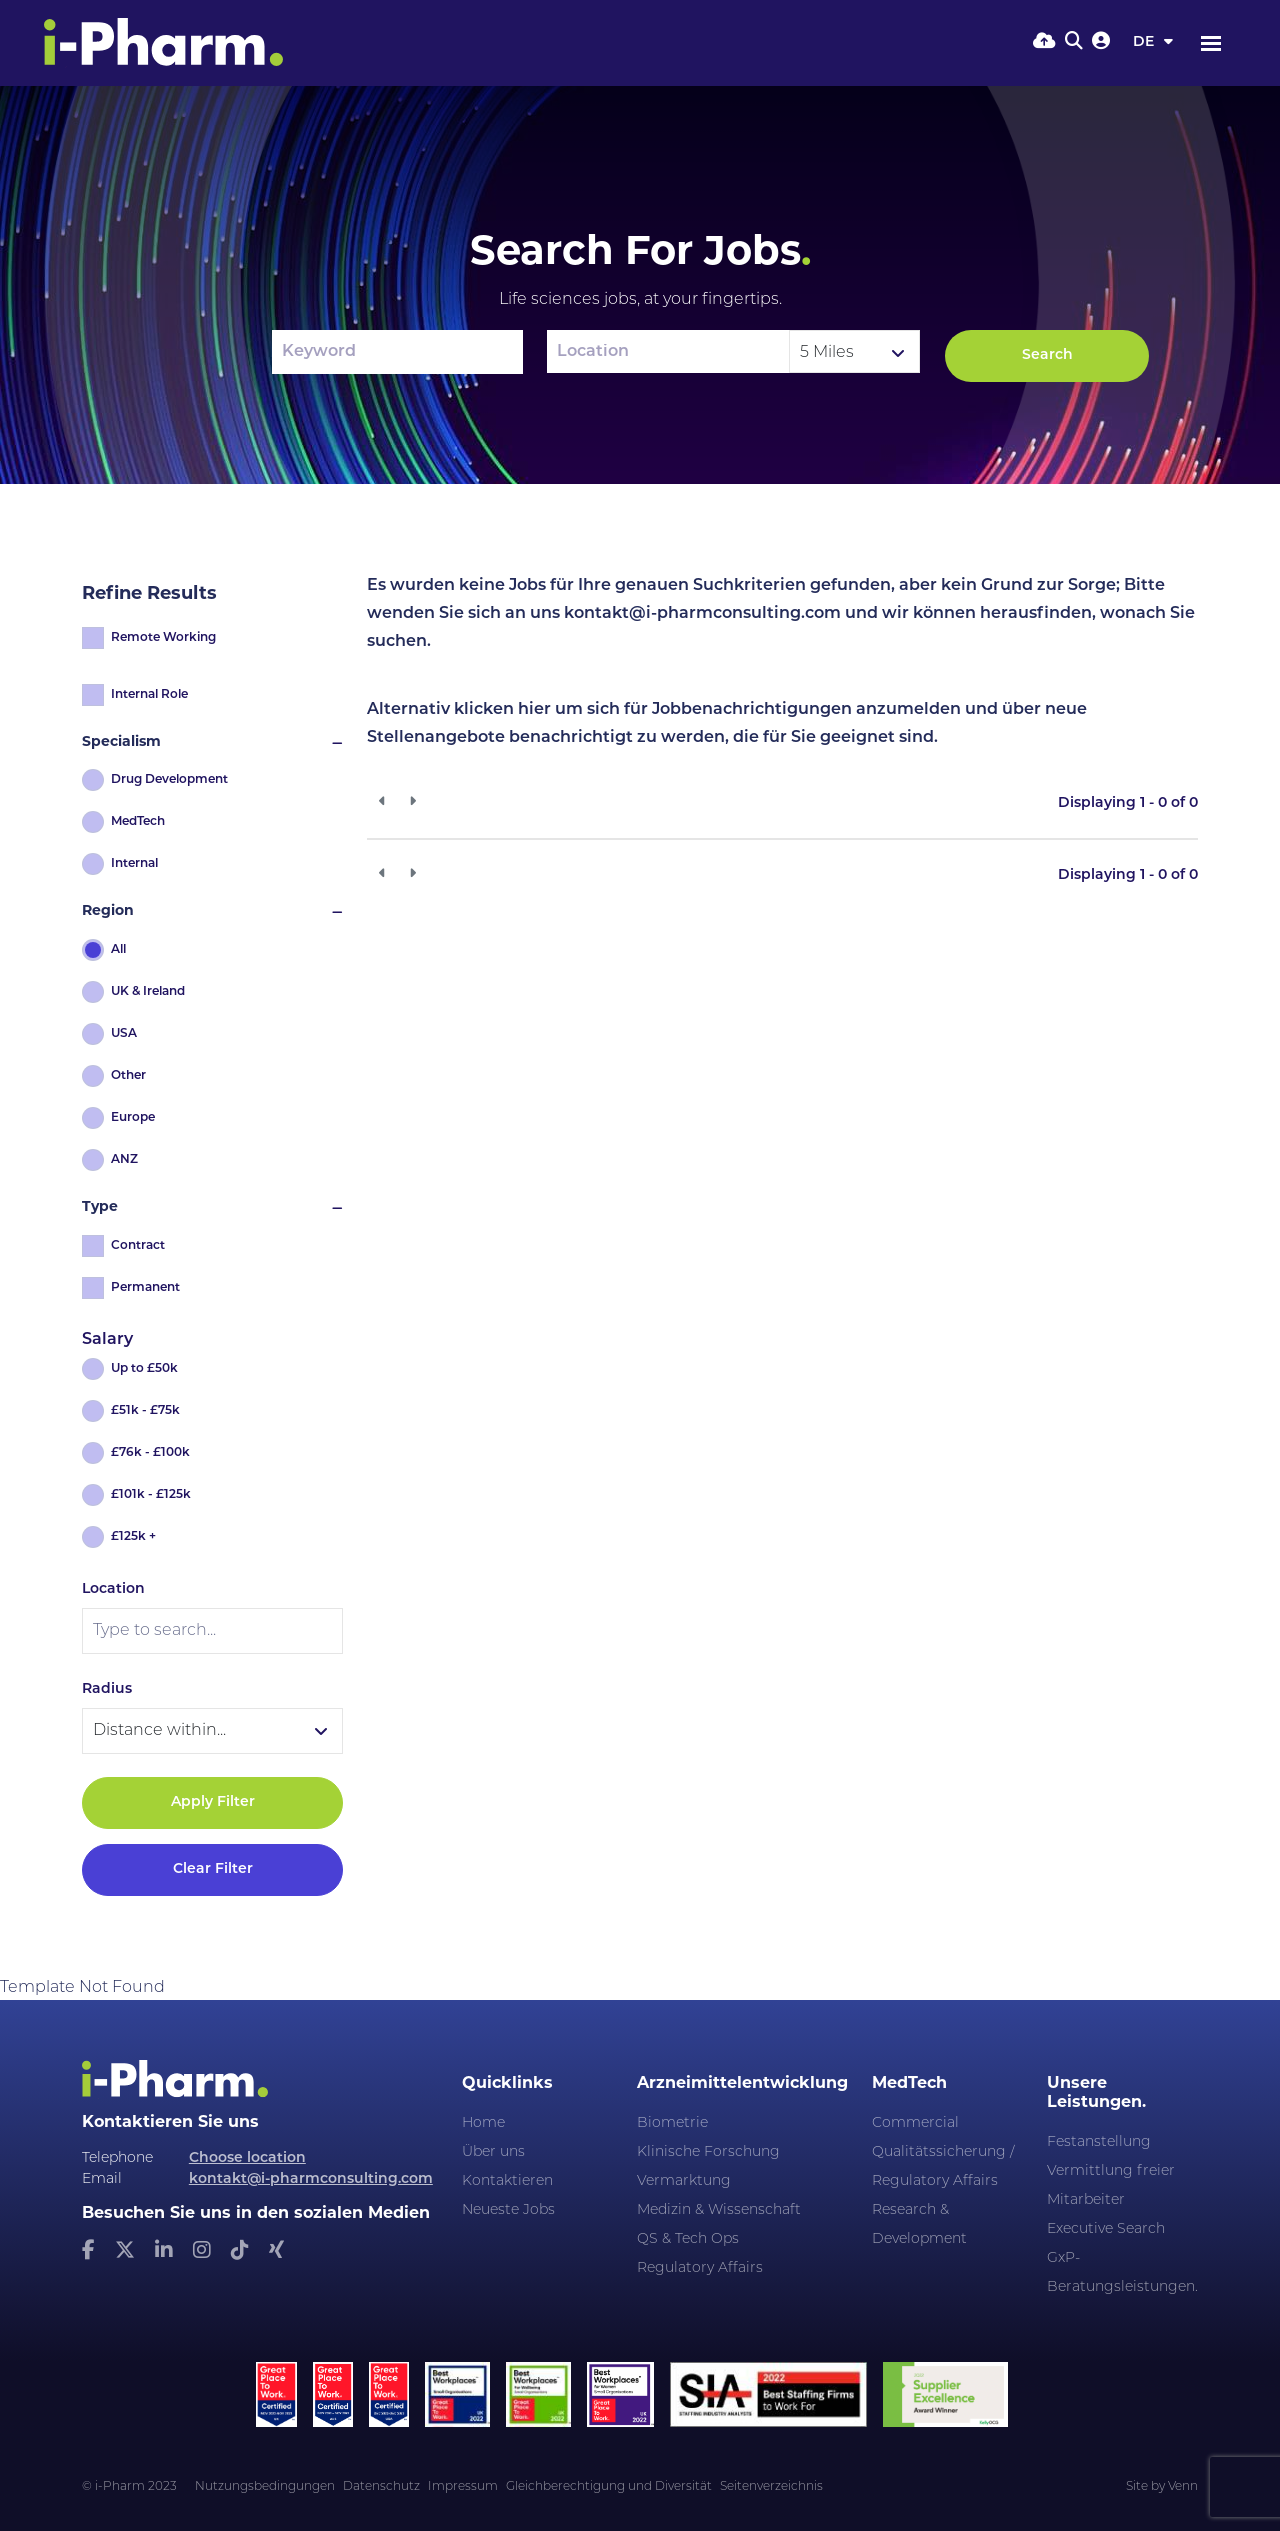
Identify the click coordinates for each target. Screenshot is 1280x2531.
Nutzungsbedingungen (265, 2487)
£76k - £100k (150, 1453)
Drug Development (169, 780)
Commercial (915, 2123)
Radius (107, 1689)
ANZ (124, 1160)
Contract (138, 1246)
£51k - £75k (145, 1411)
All (118, 950)
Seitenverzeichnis (771, 2487)
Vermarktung (684, 2181)
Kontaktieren (507, 2181)
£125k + (133, 1537)
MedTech (138, 822)
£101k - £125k (151, 1495)
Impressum (463, 2487)
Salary (107, 1340)
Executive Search (1106, 2229)
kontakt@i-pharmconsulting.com (311, 2179)
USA (124, 1034)
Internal (134, 864)
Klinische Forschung (708, 2152)
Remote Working (163, 638)
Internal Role (149, 695)
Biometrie (672, 2123)
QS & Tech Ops (688, 2239)
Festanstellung (1099, 2142)
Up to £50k (144, 1369)
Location (113, 1589)
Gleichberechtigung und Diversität (609, 2487)
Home (483, 2123)
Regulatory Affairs (700, 2268)
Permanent (145, 1288)
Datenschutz (381, 2487)
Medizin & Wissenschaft (719, 2210)
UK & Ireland (148, 992)
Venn (1183, 2487)
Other (128, 1076)
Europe (133, 1118)
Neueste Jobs (508, 2210)
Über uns (493, 2152)
